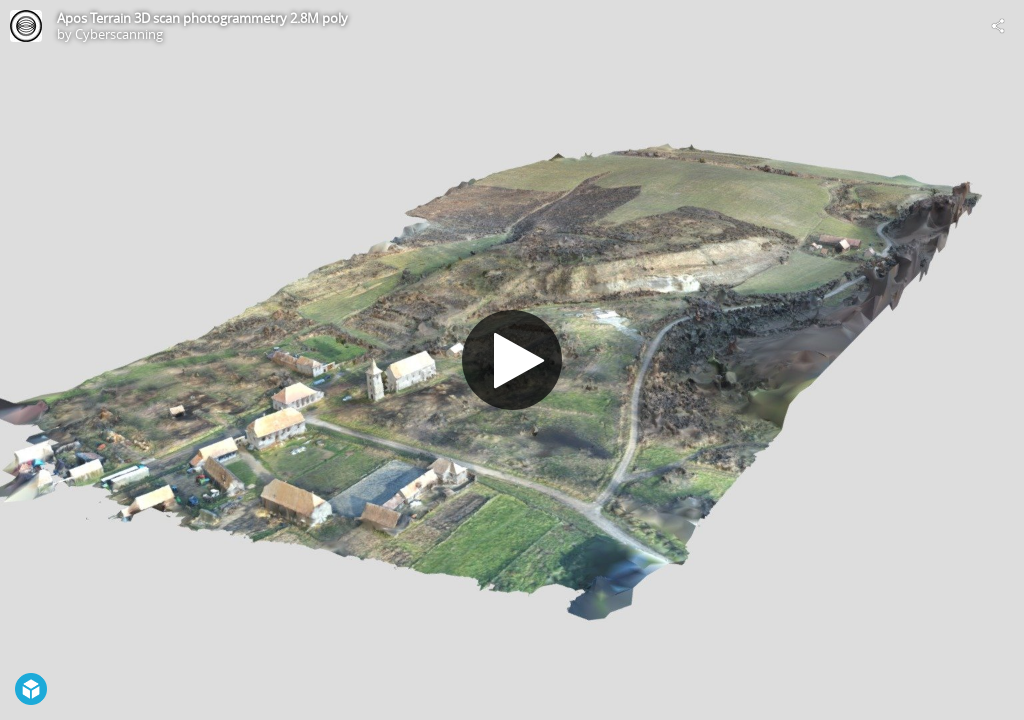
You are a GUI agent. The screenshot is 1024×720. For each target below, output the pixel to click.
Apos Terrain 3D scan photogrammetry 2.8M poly (202, 18)
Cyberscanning (119, 34)
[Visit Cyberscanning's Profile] (26, 26)
